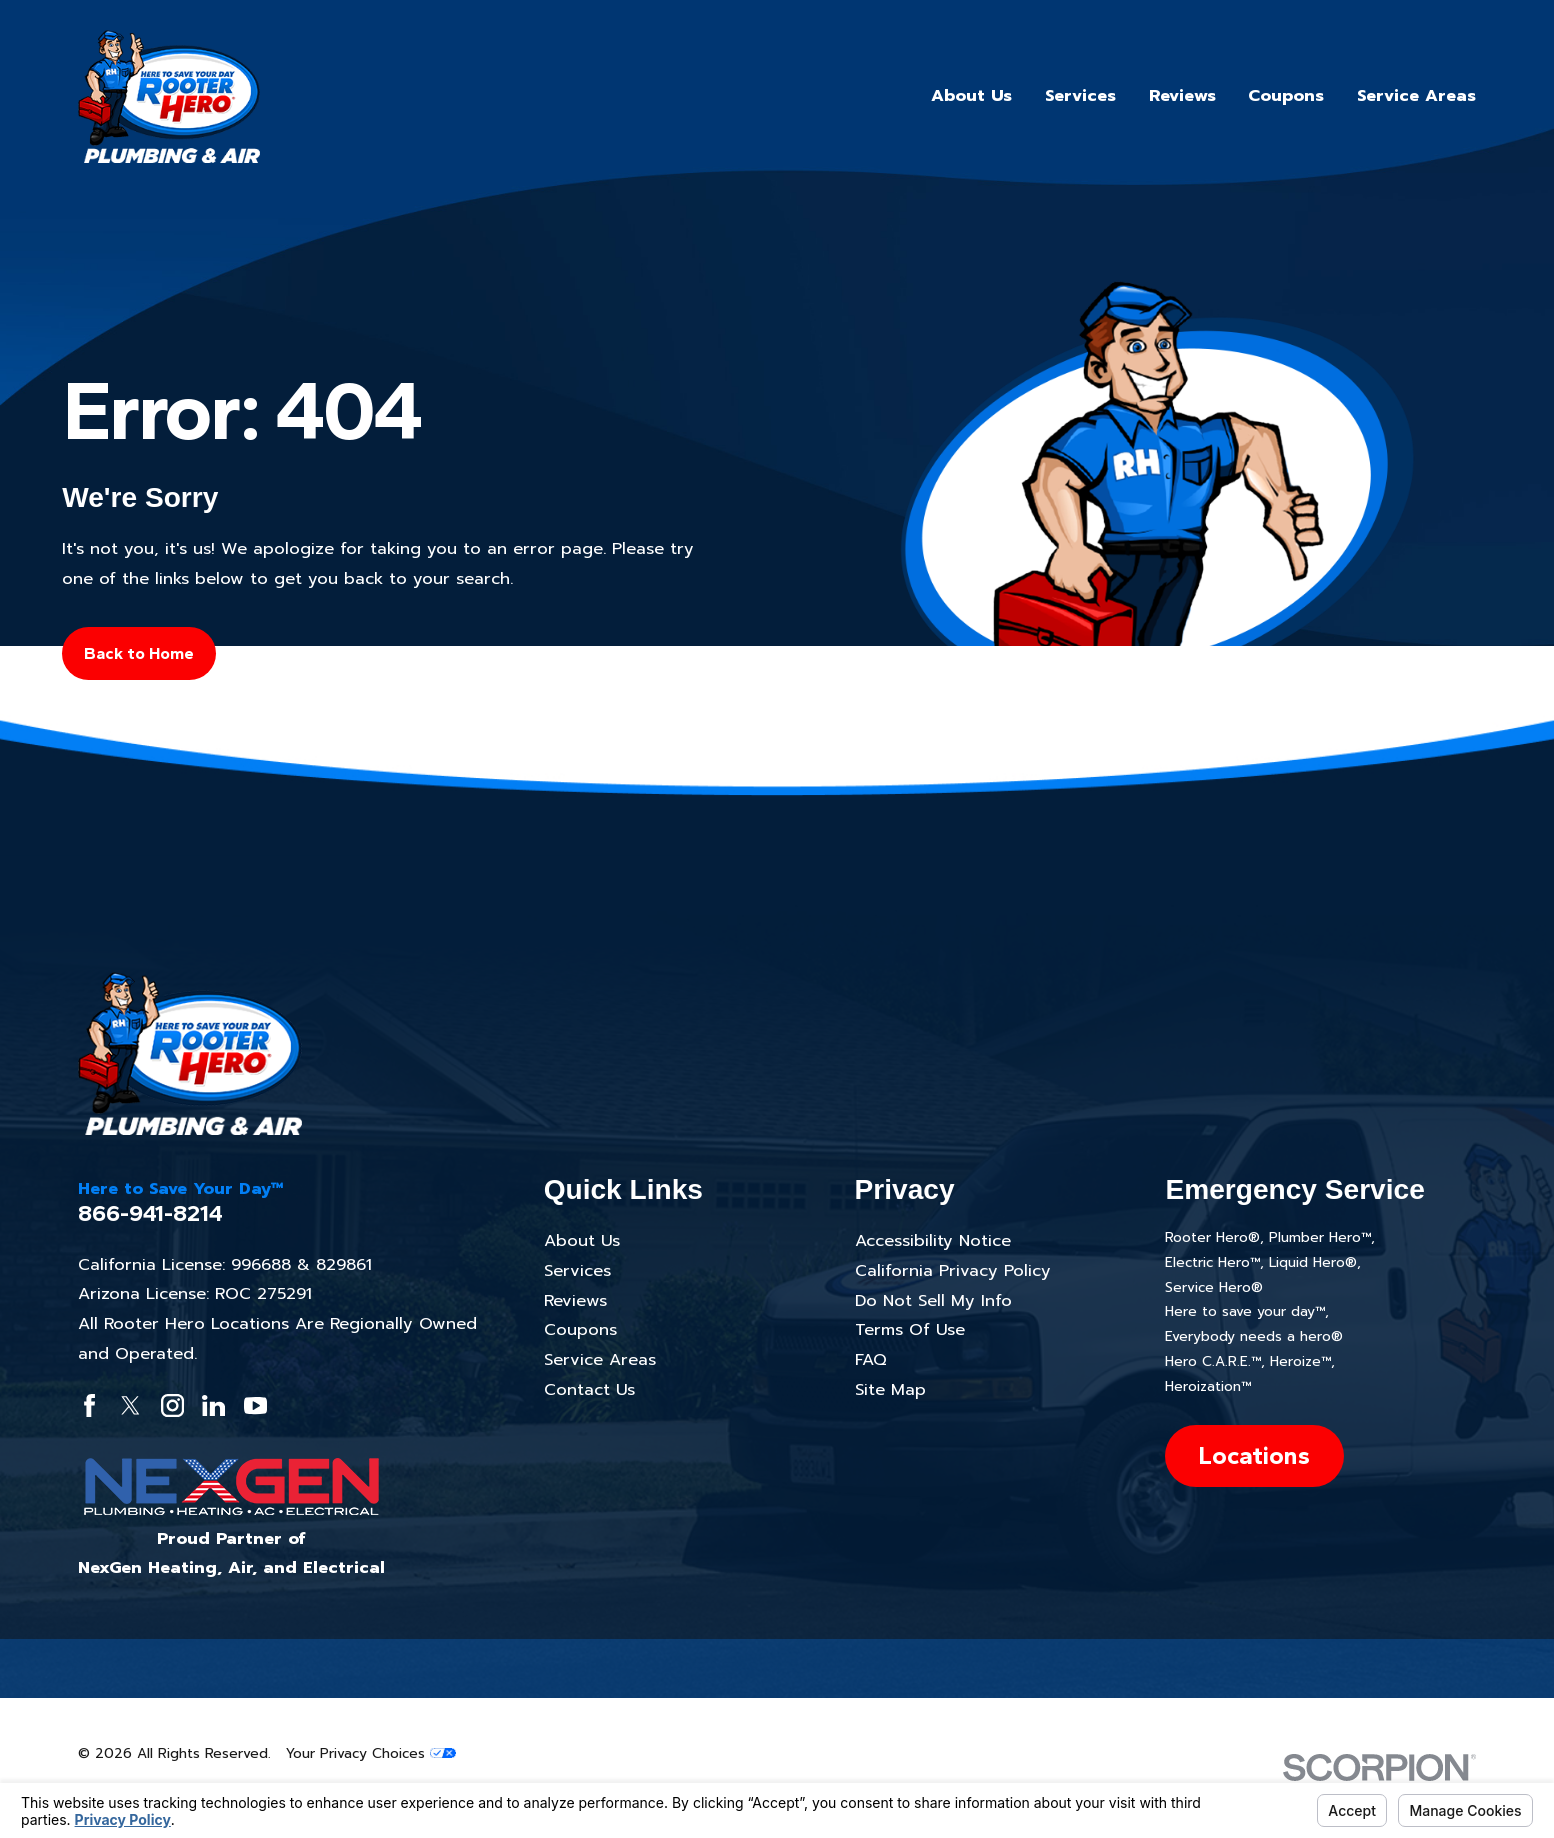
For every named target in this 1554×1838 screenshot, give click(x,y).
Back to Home (139, 653)
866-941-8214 (150, 1213)
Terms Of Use (910, 1329)
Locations (1254, 1455)
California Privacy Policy (953, 1270)
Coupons (580, 1329)
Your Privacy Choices (371, 1753)
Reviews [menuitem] (1182, 95)
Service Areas (600, 1359)
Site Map (890, 1389)
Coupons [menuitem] (1286, 95)
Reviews (575, 1300)
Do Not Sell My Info (933, 1300)
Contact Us (589, 1389)
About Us (582, 1240)
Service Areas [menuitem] (1416, 95)
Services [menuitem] (1080, 95)
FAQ (871, 1359)
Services (577, 1270)
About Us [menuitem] (971, 95)
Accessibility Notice (933, 1240)
